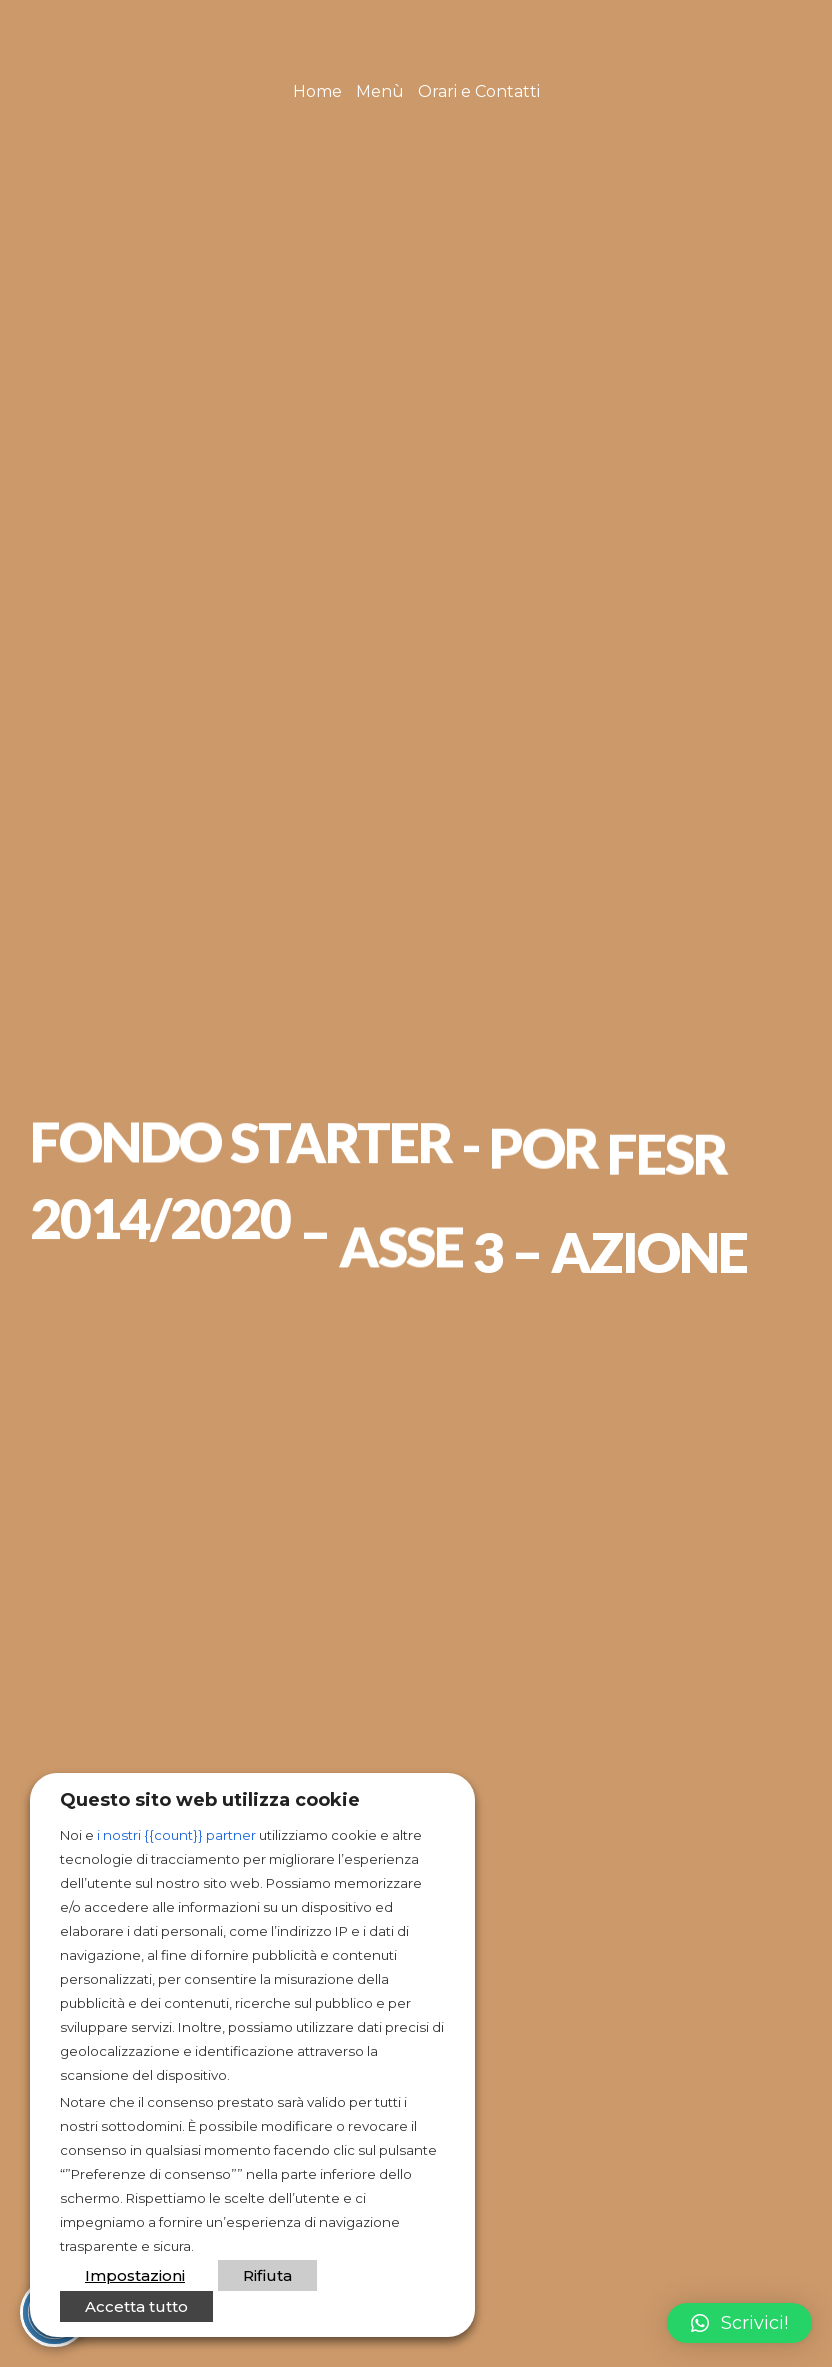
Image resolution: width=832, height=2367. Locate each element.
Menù (380, 91)
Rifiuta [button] (267, 2275)
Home (317, 91)
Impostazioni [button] (135, 2275)
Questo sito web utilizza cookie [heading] (210, 1800)
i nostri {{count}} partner (176, 1835)
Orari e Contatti (479, 91)
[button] (739, 2323)
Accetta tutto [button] (136, 2306)
